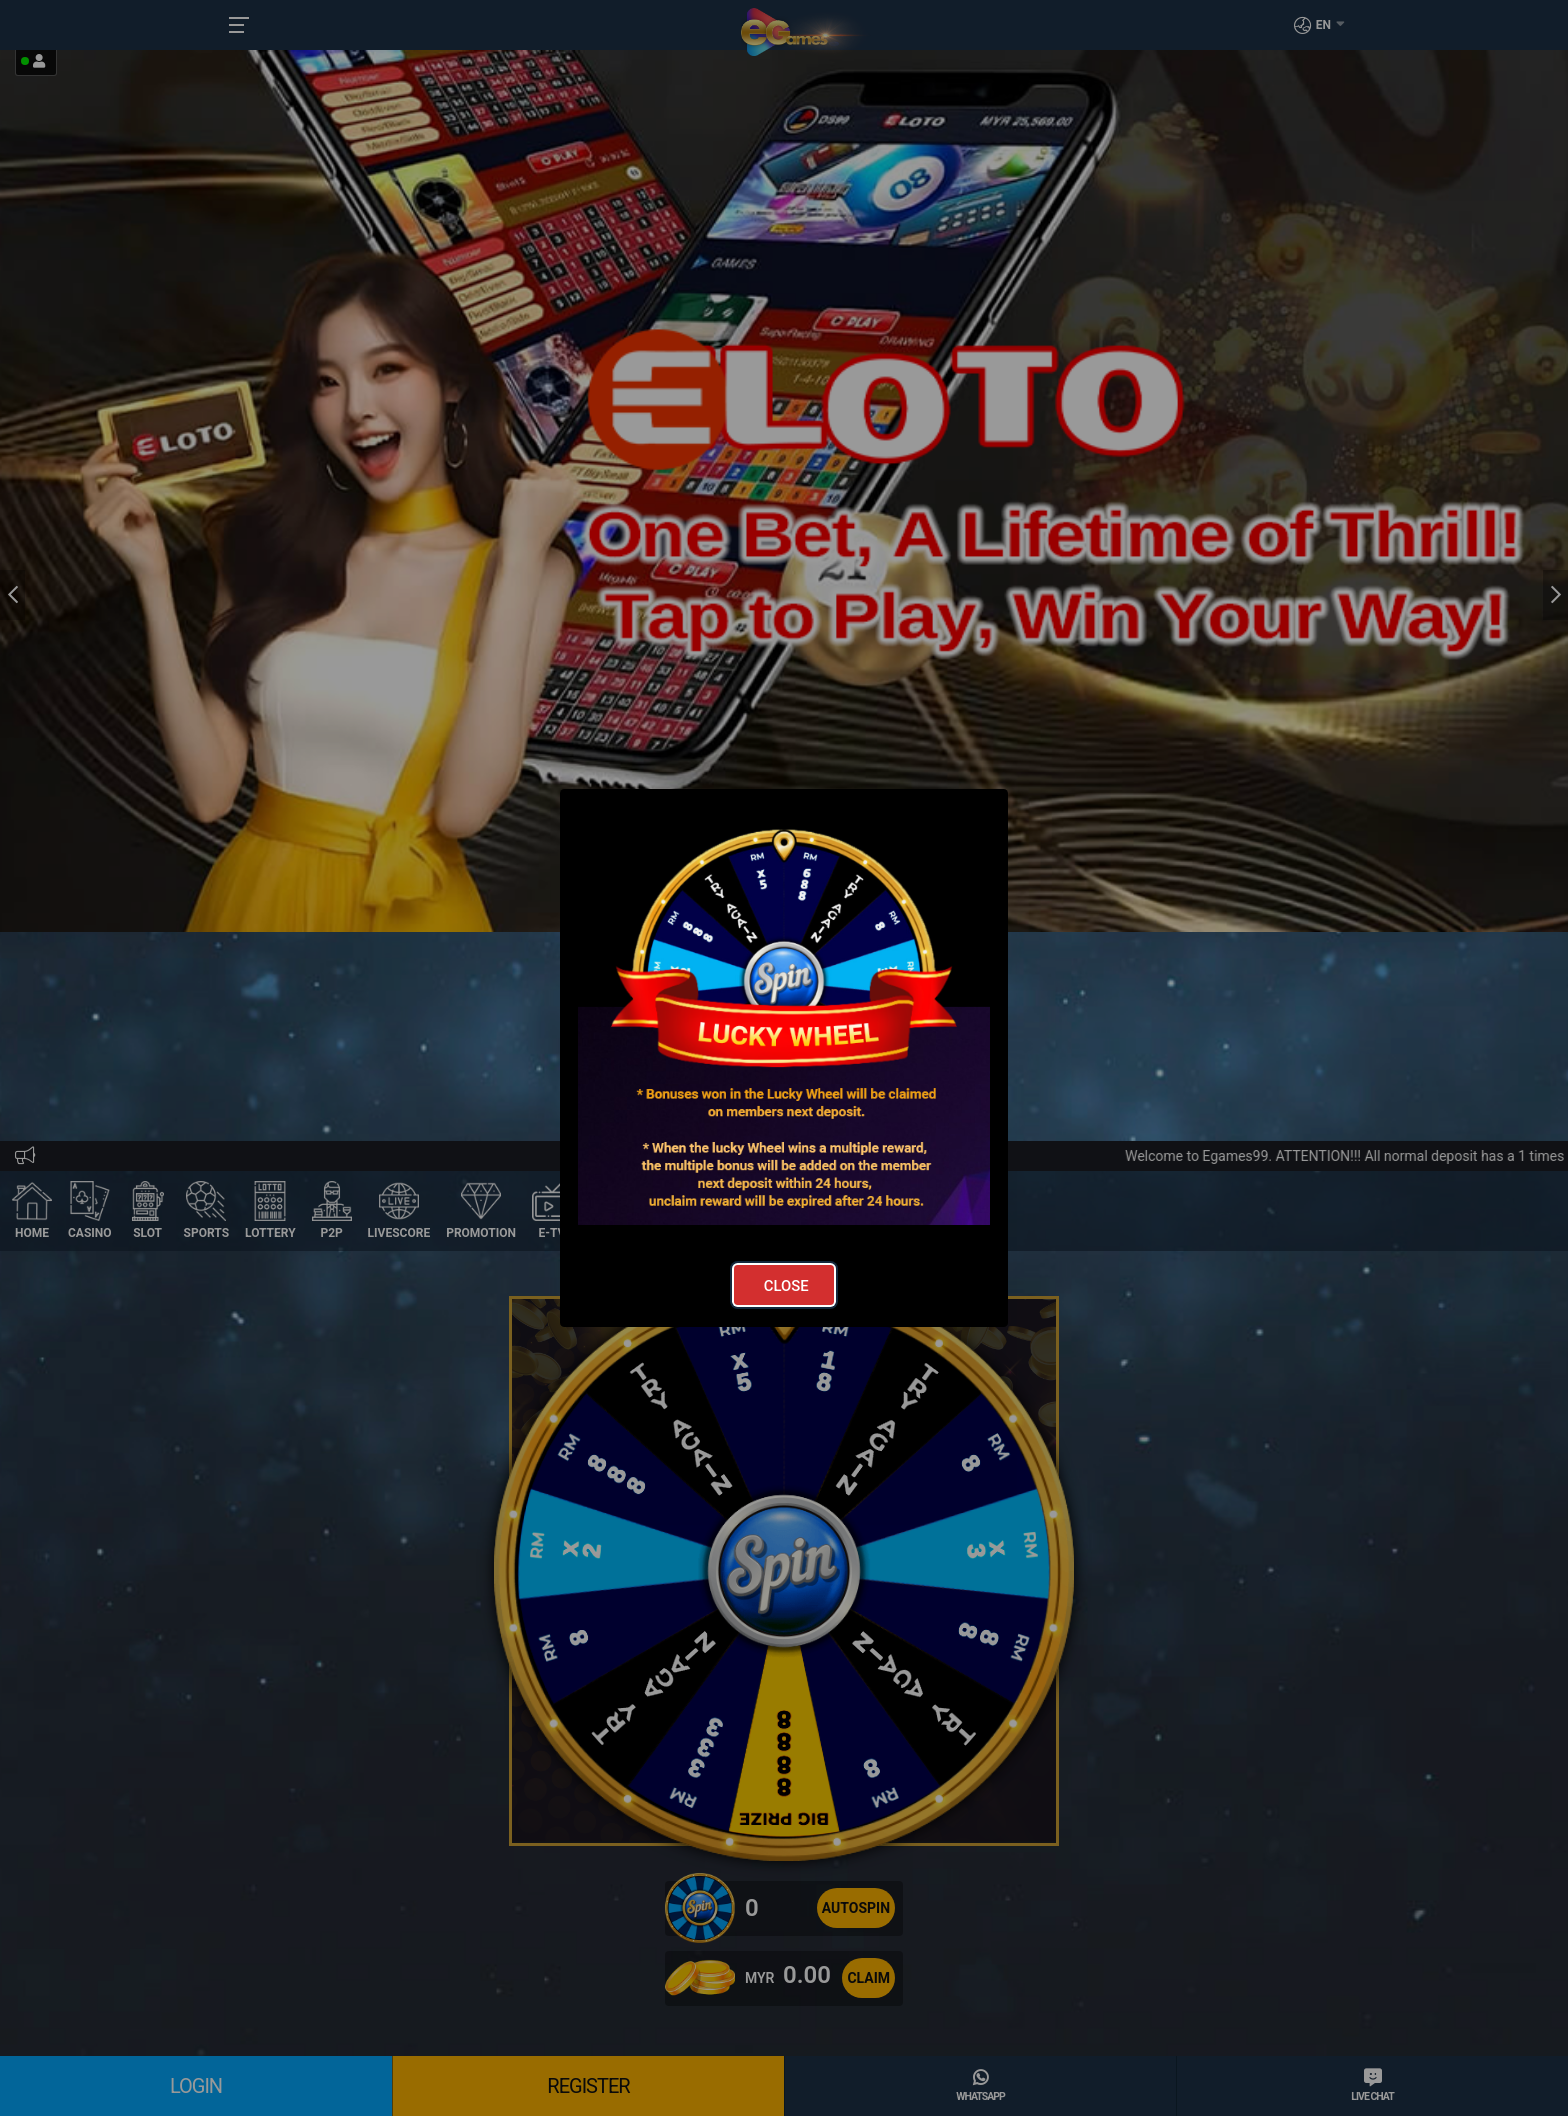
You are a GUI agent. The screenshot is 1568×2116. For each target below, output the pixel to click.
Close (786, 1286)
